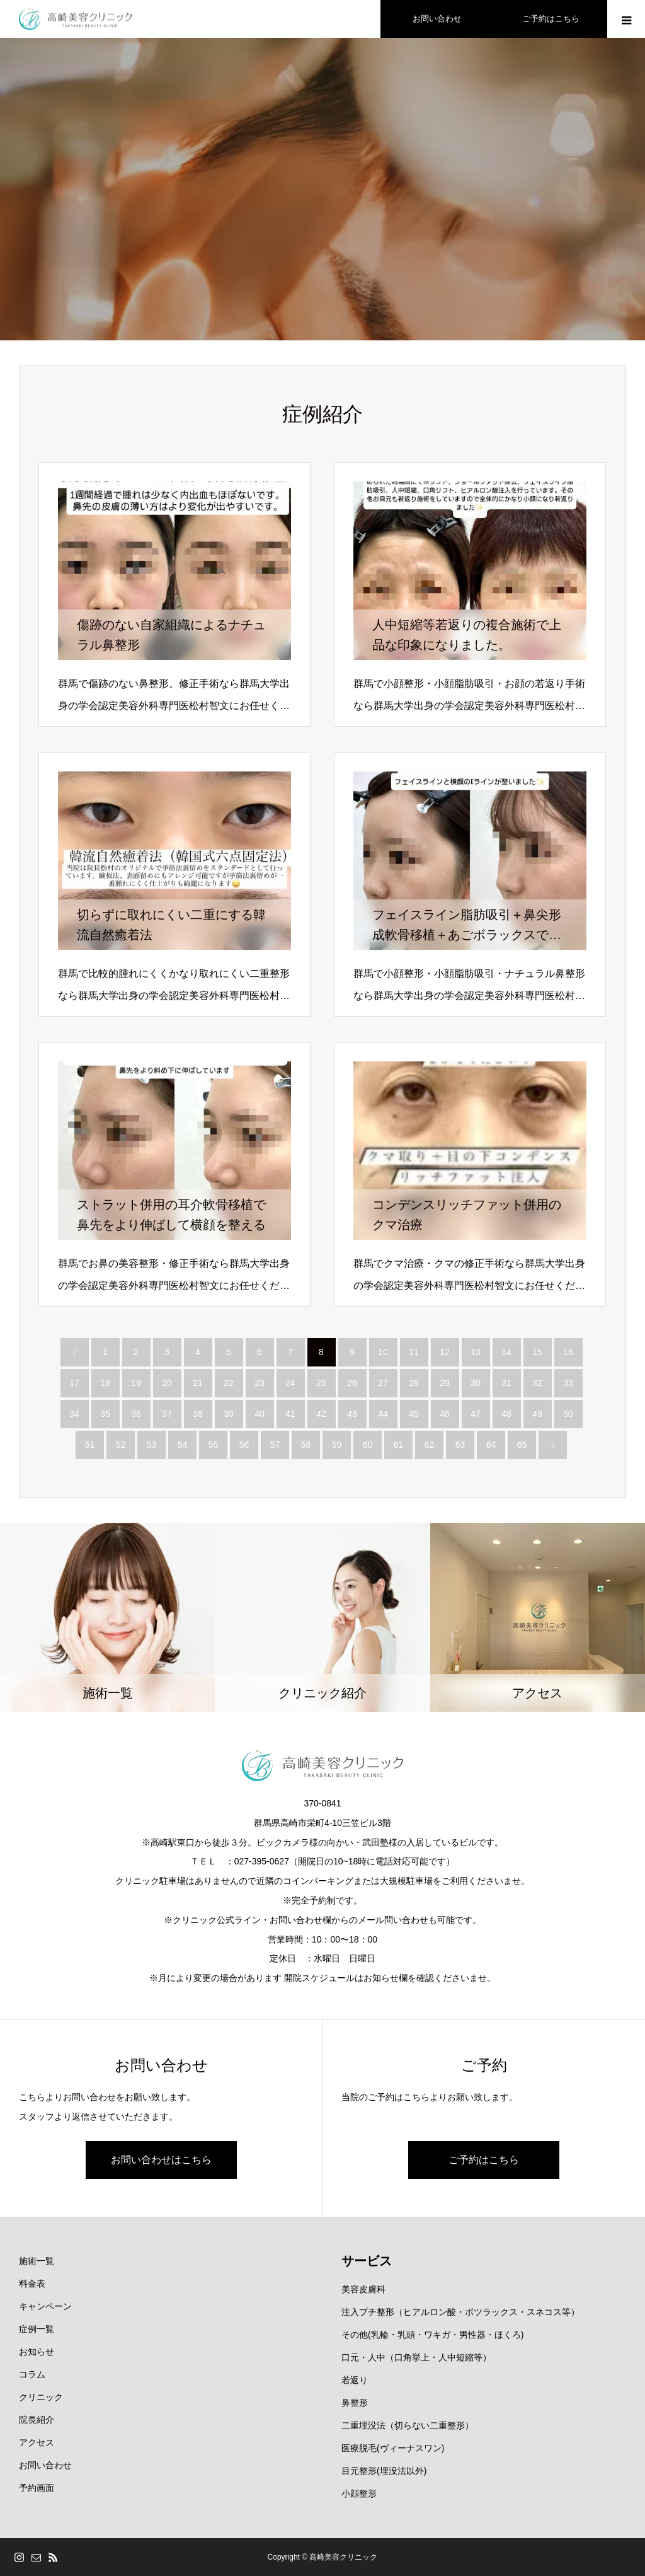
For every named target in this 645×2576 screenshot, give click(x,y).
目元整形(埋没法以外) (383, 2471)
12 (445, 1352)
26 (352, 1383)
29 (445, 1383)
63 (460, 1445)
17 (74, 1383)
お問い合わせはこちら (161, 2159)
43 (352, 1414)
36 (136, 1414)
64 (491, 1445)
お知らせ (36, 2352)
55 (213, 1445)
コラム (32, 2374)
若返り (354, 2380)
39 (229, 1414)
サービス (366, 2261)
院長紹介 (36, 2420)
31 (506, 1383)
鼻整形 (354, 2403)
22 (229, 1383)
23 (259, 1383)
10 (383, 1352)
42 (321, 1414)
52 (121, 1445)
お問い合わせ (45, 2465)
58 (306, 1445)
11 (414, 1352)
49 (537, 1414)
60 (368, 1445)
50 (568, 1414)
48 (506, 1414)
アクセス (36, 2442)
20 (167, 1383)
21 (198, 1383)
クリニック (41, 2397)
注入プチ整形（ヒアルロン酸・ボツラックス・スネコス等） (460, 2312)
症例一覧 (36, 2329)
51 (90, 1445)
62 (430, 1445)
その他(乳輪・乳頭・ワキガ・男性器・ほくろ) (432, 2335)
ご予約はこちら (483, 2159)
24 (290, 1383)
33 (568, 1383)
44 (383, 1414)
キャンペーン (45, 2306)
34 (74, 1414)
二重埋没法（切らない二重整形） (407, 2425)
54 (183, 1445)
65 (522, 1445)
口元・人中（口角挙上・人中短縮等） (416, 2357)
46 (445, 1414)
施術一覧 (36, 2261)
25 (321, 1383)
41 (290, 1414)
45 (414, 1414)
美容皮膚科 (363, 2289)
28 (414, 1383)
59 (337, 1445)
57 (275, 1445)
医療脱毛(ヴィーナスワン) (392, 2448)
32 (537, 1383)
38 (198, 1414)
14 (506, 1352)
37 (167, 1414)
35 (105, 1414)
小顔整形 (359, 2493)
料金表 (32, 2284)
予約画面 (36, 2488)
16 (568, 1352)
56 (244, 1445)
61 (399, 1445)
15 (537, 1352)
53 (152, 1445)
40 (259, 1414)
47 (476, 1414)
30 (476, 1383)
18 (105, 1383)
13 (476, 1352)
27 (383, 1383)
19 (136, 1383)
